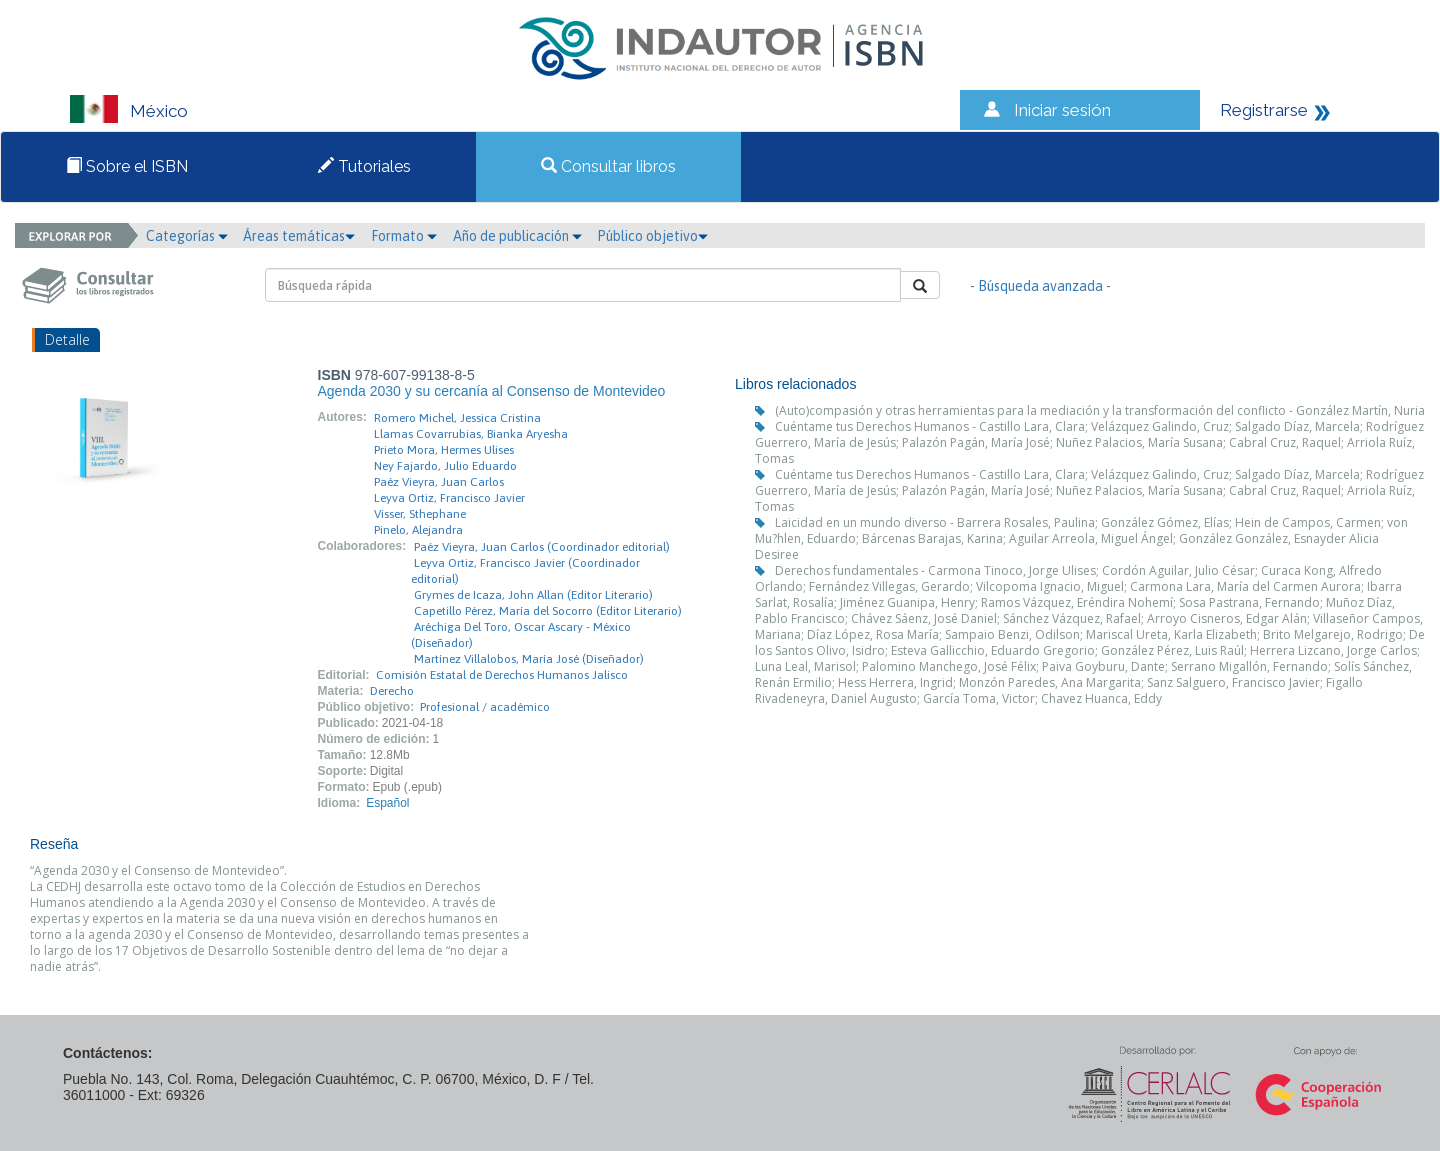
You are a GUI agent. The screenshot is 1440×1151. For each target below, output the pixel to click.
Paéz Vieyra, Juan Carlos (439, 482)
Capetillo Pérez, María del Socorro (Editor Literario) (548, 611)
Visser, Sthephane (420, 514)
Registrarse (1264, 110)
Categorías (187, 236)
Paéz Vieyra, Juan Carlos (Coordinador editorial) (542, 547)
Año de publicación (517, 236)
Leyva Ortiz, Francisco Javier (449, 498)
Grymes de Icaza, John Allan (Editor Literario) (533, 595)
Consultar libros (608, 166)
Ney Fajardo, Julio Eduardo (445, 466)
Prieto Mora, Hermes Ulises (444, 450)
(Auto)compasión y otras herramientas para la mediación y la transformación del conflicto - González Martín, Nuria (1100, 410)
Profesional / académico (485, 707)
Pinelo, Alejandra (418, 530)
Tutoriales (364, 166)
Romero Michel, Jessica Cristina (457, 418)
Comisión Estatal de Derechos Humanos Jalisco (502, 675)
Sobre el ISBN (127, 166)
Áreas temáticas (299, 236)
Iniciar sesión (1062, 110)
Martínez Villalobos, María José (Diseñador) (529, 659)
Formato (404, 236)
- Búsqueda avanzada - (1040, 286)
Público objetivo (652, 236)
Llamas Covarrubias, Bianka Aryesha (471, 434)
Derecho (392, 691)
